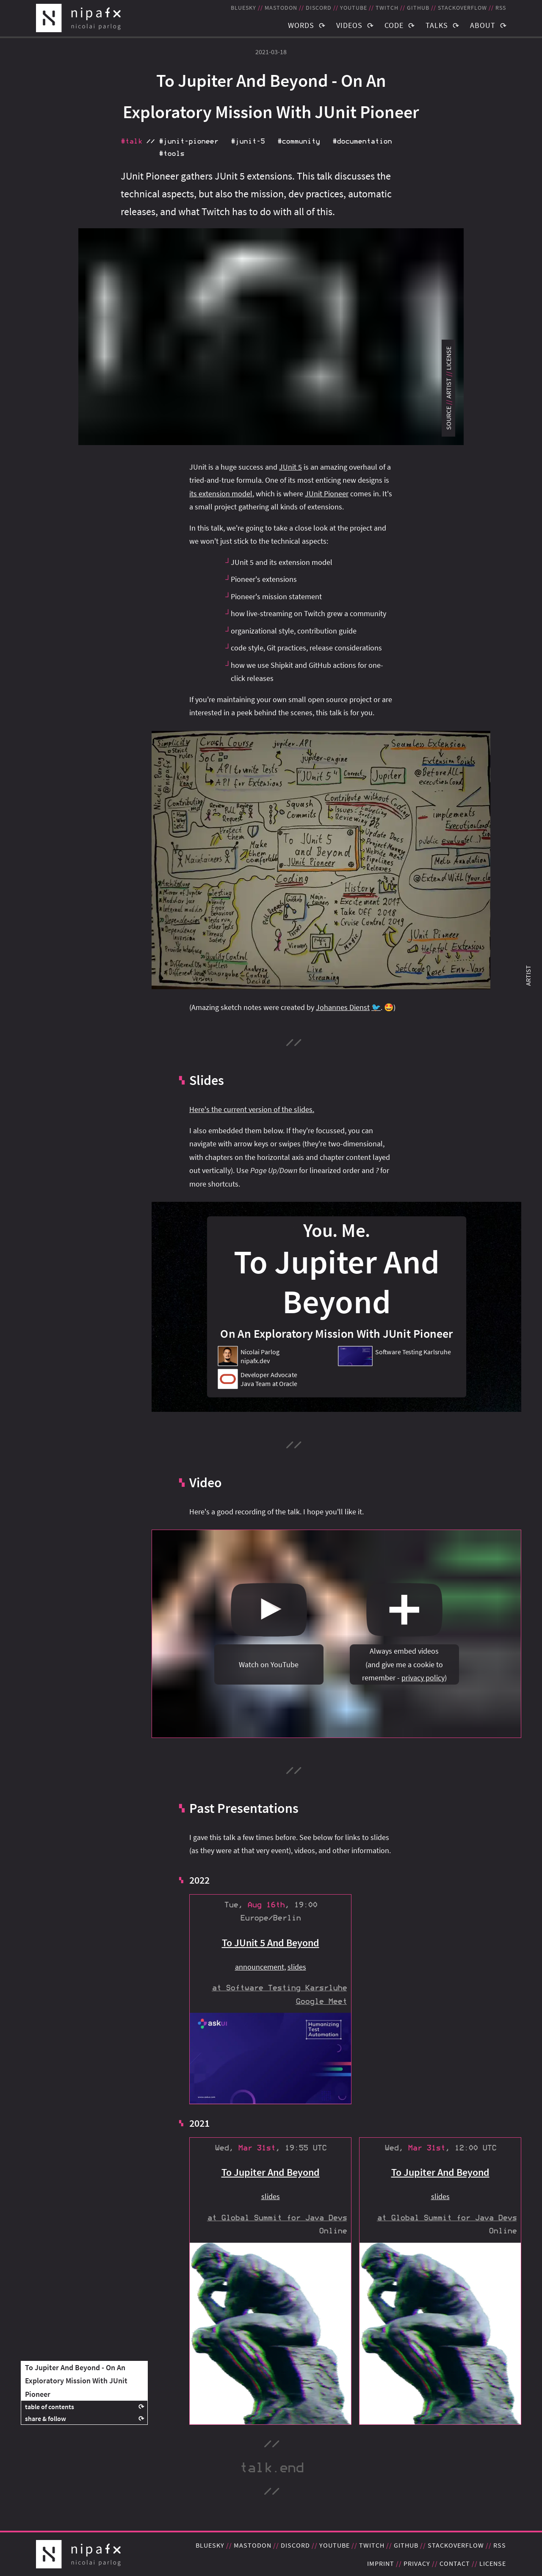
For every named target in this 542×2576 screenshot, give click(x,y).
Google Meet (321, 2002)
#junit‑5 (248, 141)
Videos (349, 25)
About (482, 25)
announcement (259, 1967)
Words (301, 25)
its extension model (220, 493)
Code (394, 25)
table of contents (49, 2406)
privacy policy (423, 1677)
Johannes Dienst (343, 1007)
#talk (131, 141)
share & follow (45, 2418)
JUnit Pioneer (326, 493)
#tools (171, 153)
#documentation (362, 141)
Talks (437, 25)
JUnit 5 (290, 467)
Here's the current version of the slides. (251, 1109)
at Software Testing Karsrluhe (279, 1988)
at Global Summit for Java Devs (277, 2218)
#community (298, 141)
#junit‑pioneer (188, 141)
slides (297, 1967)
